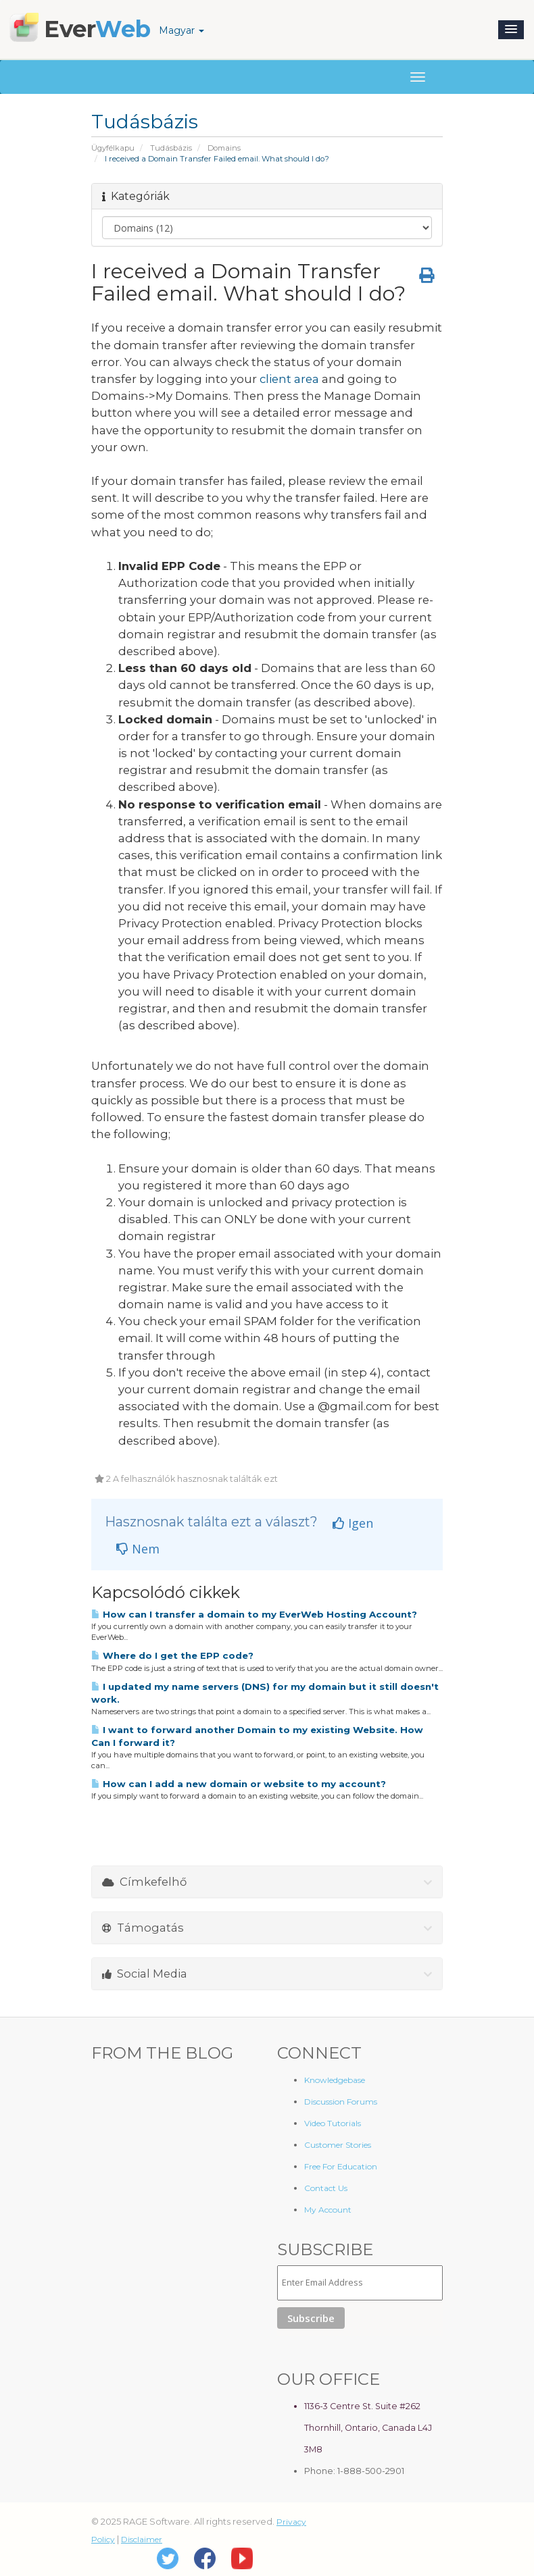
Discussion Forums (340, 2101)
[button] (511, 29)
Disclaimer (141, 2539)
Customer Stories (337, 2145)
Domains (224, 148)
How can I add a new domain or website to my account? (238, 1783)
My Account (327, 2210)
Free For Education (340, 2166)
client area (289, 379)
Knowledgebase (334, 2080)
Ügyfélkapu (113, 148)
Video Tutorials (332, 2123)
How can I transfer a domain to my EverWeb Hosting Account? (254, 1614)
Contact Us (325, 2188)
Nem (138, 1549)
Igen (353, 1523)
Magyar (181, 30)
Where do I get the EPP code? (172, 1655)
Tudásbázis (171, 148)
